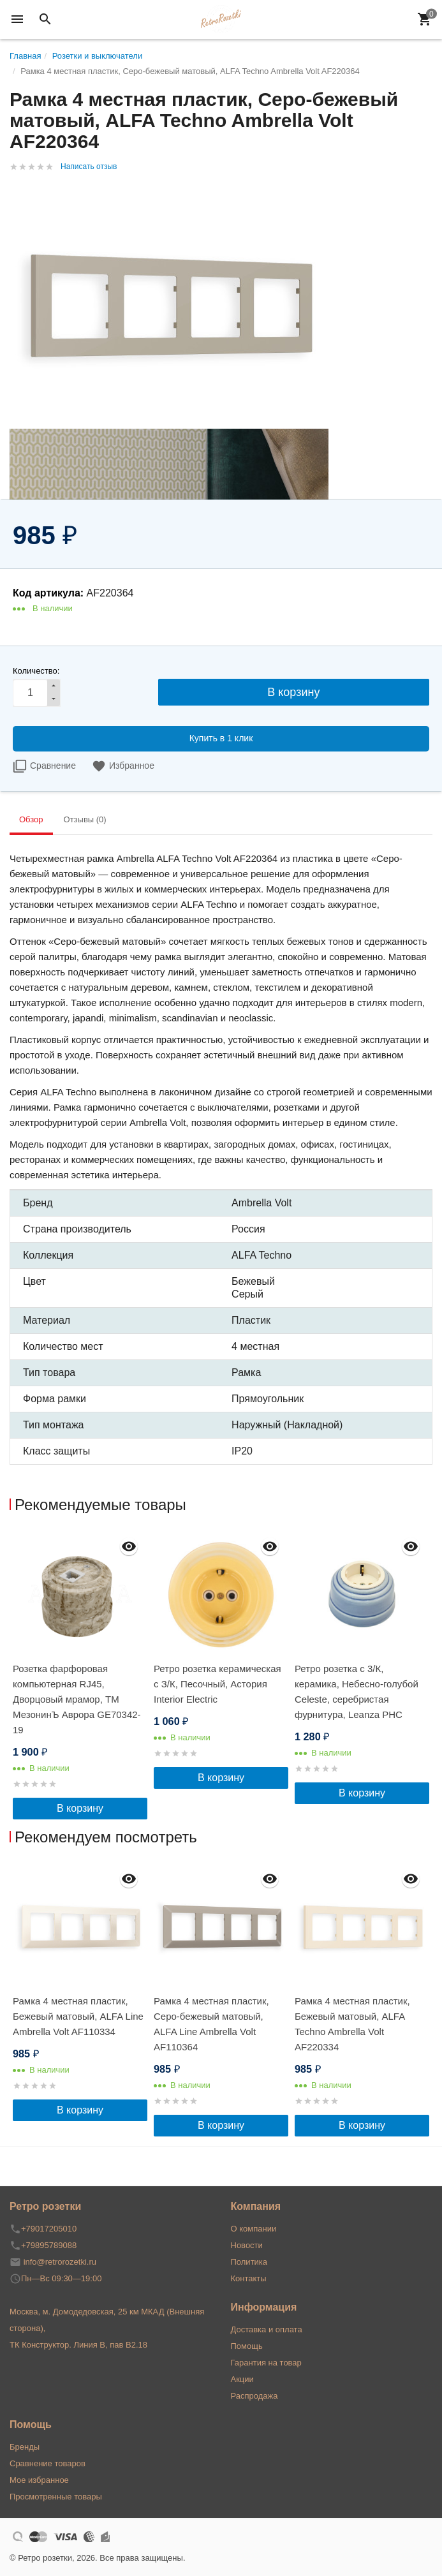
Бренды (25, 2447)
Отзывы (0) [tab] (85, 819)
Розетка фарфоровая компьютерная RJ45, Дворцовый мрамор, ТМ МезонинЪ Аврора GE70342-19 (77, 1699)
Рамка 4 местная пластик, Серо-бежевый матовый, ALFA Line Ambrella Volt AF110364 (211, 2023)
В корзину (80, 1808)
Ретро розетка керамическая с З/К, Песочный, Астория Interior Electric (217, 1684)
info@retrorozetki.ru (60, 2262)
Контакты (249, 2278)
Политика (249, 2262)
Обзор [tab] (31, 819)
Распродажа (254, 2396)
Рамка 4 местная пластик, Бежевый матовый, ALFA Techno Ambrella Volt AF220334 (352, 2023)
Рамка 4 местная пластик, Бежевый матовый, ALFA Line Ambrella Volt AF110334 (78, 2016)
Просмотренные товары (56, 2496)
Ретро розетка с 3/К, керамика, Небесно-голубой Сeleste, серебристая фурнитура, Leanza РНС (356, 1691)
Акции (242, 2379)
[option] (80, 1675)
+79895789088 (49, 2245)
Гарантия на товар (266, 2362)
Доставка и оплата (266, 2329)
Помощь (247, 2346)
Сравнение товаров (47, 2463)
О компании (254, 2228)
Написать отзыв (89, 166)
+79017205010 (49, 2228)
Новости (247, 2245)
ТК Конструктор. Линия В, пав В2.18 (78, 2345)
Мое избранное (39, 2480)
